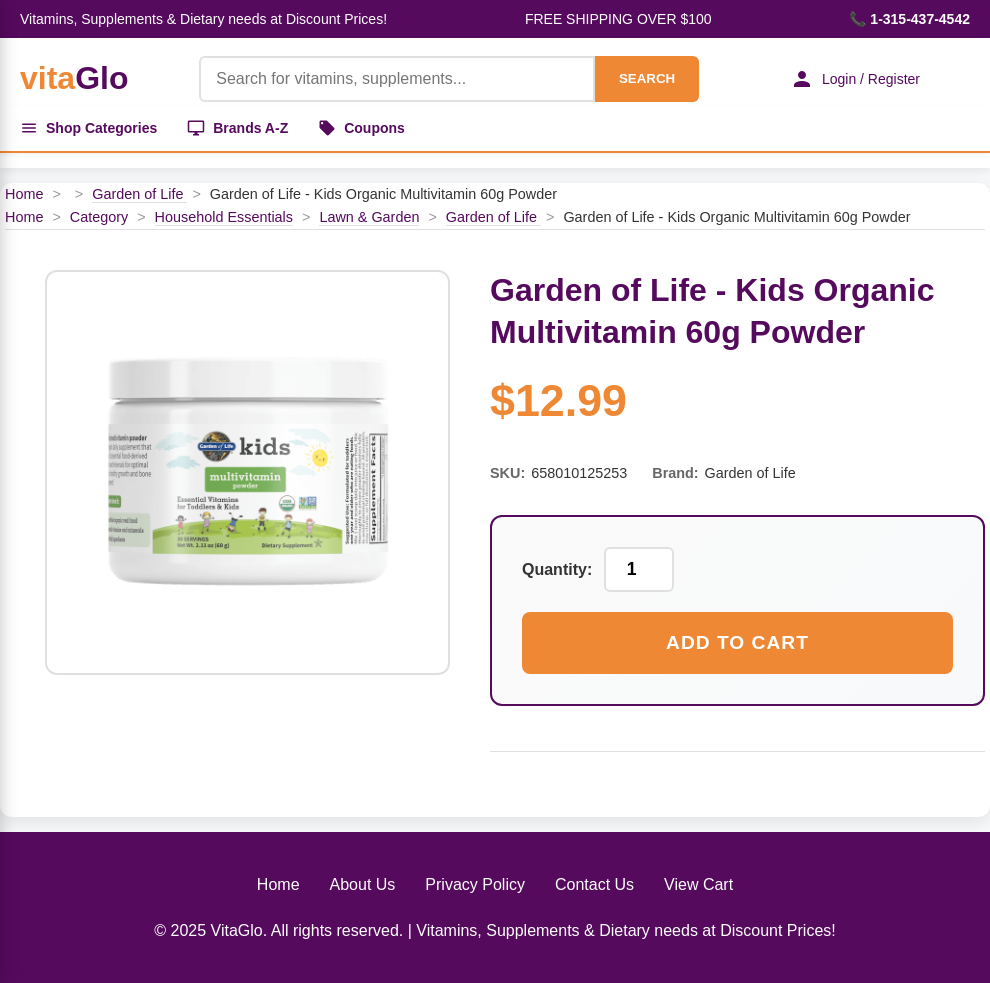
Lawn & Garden (369, 217)
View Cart (698, 884)
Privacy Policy (475, 884)
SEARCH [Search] (647, 78)
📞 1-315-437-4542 (909, 19)
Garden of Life (139, 194)
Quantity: (557, 569)
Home (24, 194)
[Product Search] (397, 79)
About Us (363, 884)
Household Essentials (224, 217)
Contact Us (594, 884)
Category (99, 217)
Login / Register (855, 79)
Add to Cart (737, 642)
